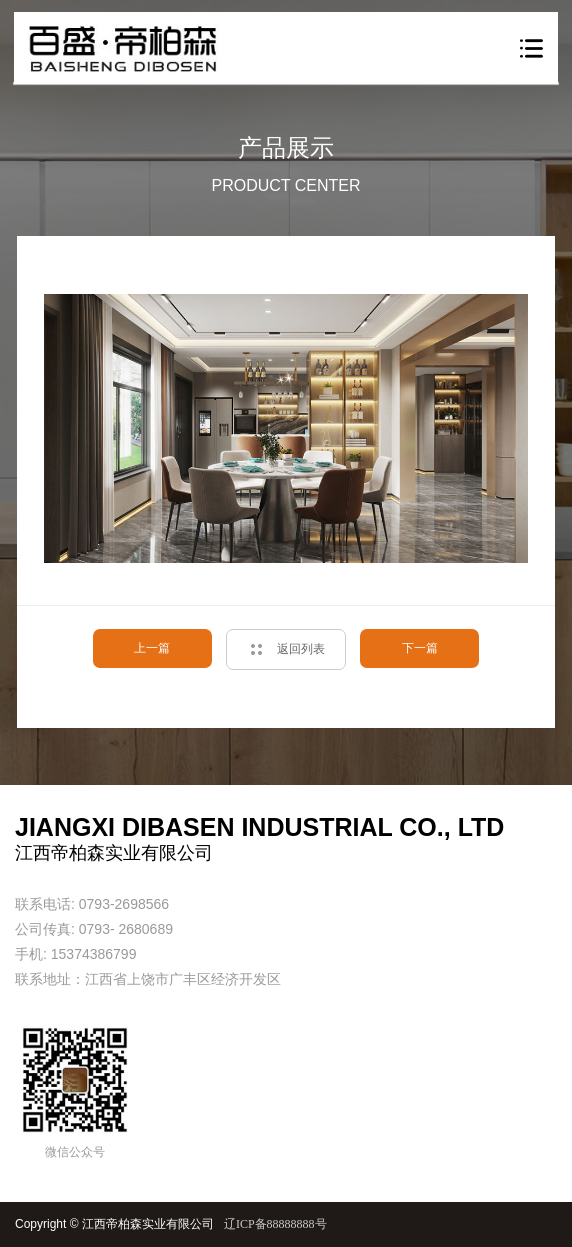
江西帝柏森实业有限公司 (148, 1224)
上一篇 (152, 649)
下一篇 (420, 649)
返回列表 (301, 650)
